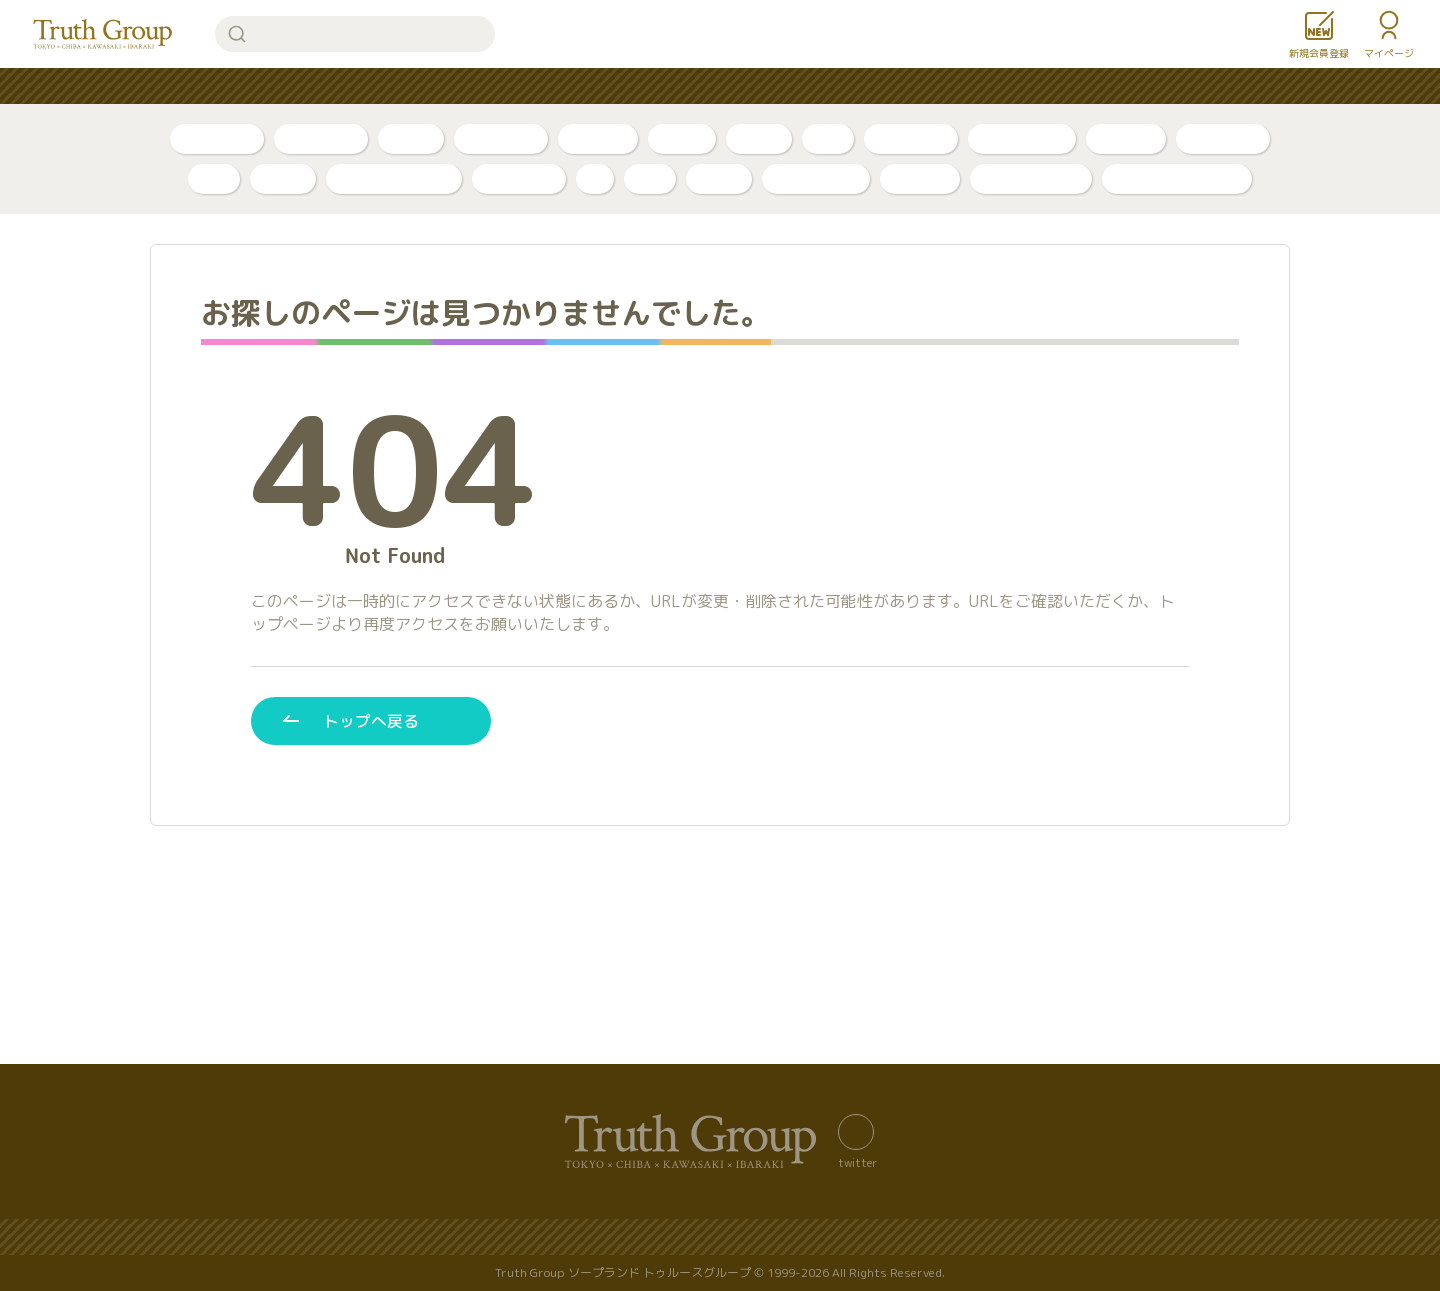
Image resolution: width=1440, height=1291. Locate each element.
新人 (828, 138)
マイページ (1389, 53)
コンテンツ (762, 86)
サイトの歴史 (817, 1237)
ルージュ (920, 178)
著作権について (948, 1237)
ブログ (411, 138)
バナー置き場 (389, 1237)
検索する (237, 34)
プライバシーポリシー (665, 1237)
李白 (214, 178)
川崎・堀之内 (1022, 138)
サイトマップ (513, 1237)
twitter (857, 1162)
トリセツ (598, 138)
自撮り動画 (321, 138)
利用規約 (1065, 1237)
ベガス (283, 178)
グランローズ (816, 178)
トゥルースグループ (103, 34)
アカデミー (519, 178)
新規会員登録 (1319, 53)
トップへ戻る (371, 720)
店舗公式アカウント (1177, 178)
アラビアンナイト (394, 178)
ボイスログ (501, 138)
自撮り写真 (217, 138)
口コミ (759, 138)
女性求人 (961, 86)
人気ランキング (500, 86)
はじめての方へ (638, 86)
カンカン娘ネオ (1031, 178)
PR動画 (682, 138)
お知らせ (865, 86)
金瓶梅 (719, 178)
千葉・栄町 (911, 138)
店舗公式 (1126, 138)
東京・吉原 (1223, 138)
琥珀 (650, 178)
